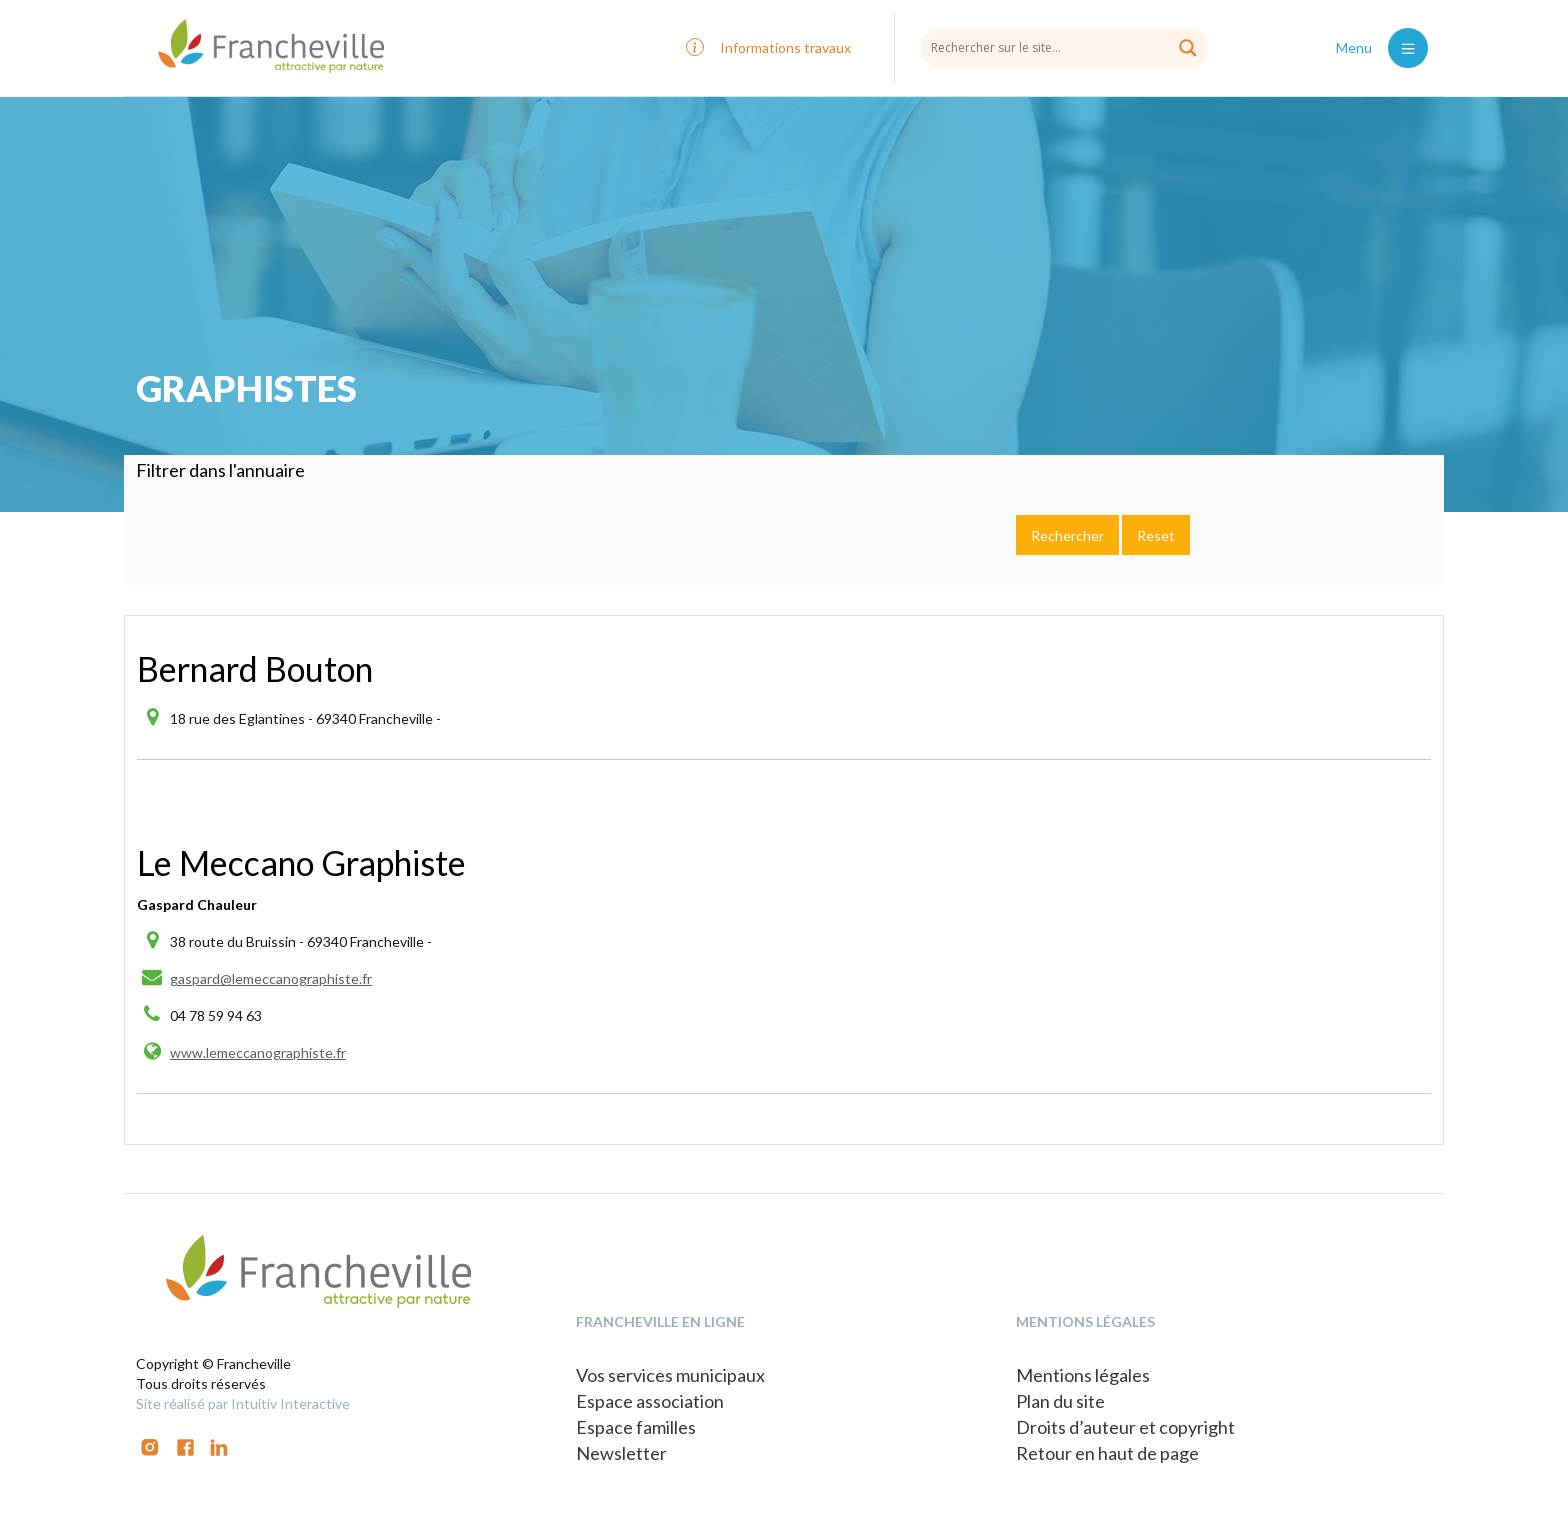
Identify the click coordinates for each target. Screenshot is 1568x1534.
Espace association (650, 1401)
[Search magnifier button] (1188, 48)
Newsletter (621, 1453)
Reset (1156, 535)
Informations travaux (785, 47)
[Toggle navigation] (1408, 48)
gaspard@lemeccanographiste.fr (271, 978)
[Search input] (1064, 47)
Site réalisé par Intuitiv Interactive (243, 1403)
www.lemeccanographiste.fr (258, 1052)
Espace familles (636, 1427)
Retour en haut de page (1107, 1453)
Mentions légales (1083, 1375)
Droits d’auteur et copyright (1125, 1427)
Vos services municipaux (670, 1375)
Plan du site (1060, 1401)
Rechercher (1067, 535)
